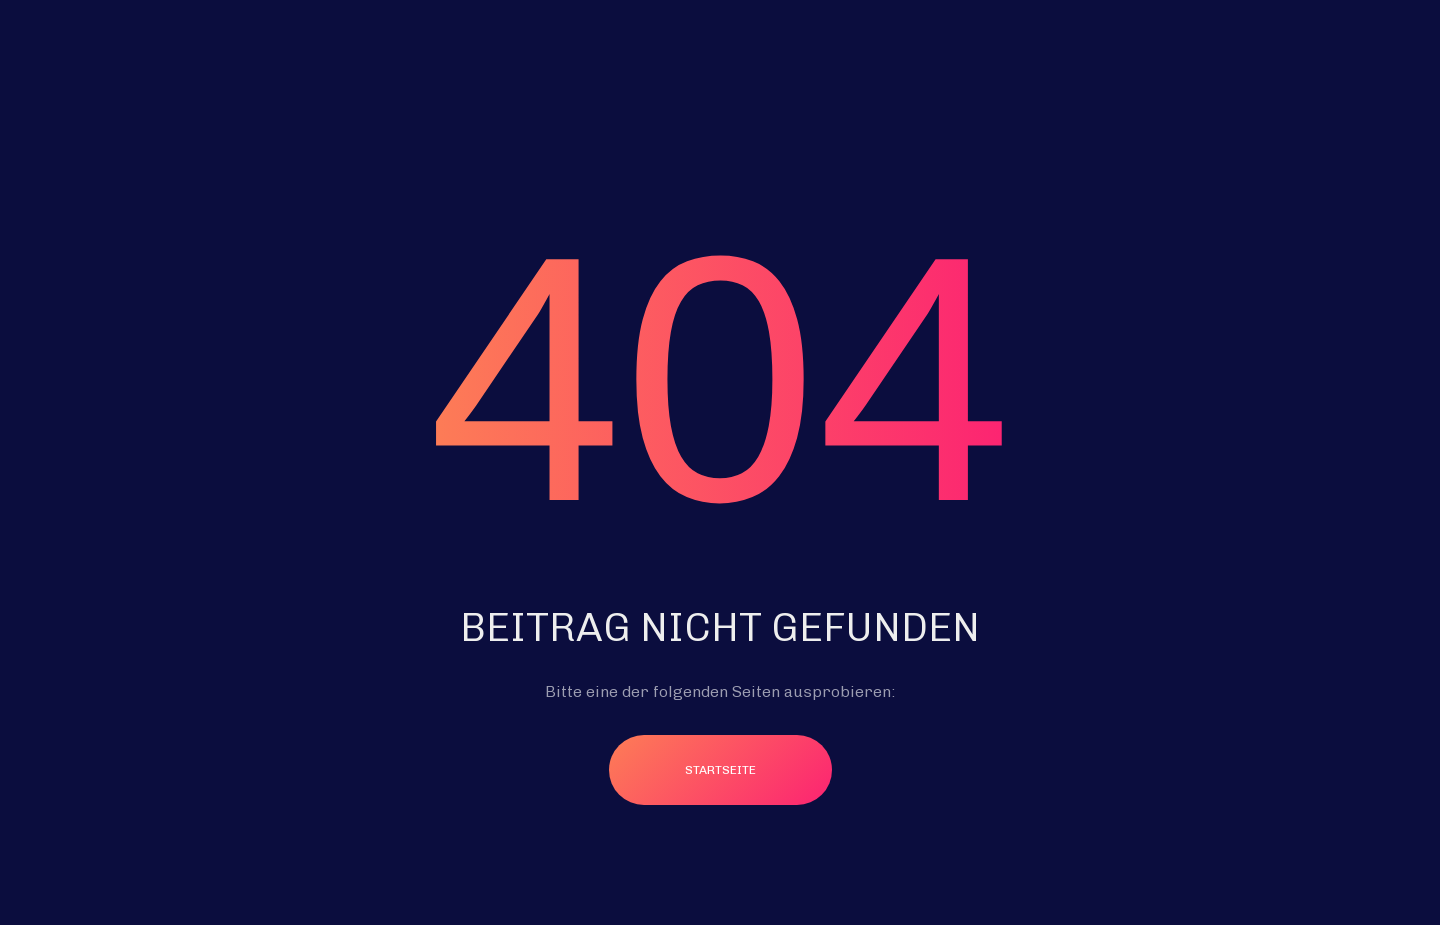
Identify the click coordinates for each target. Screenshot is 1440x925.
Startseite (720, 770)
